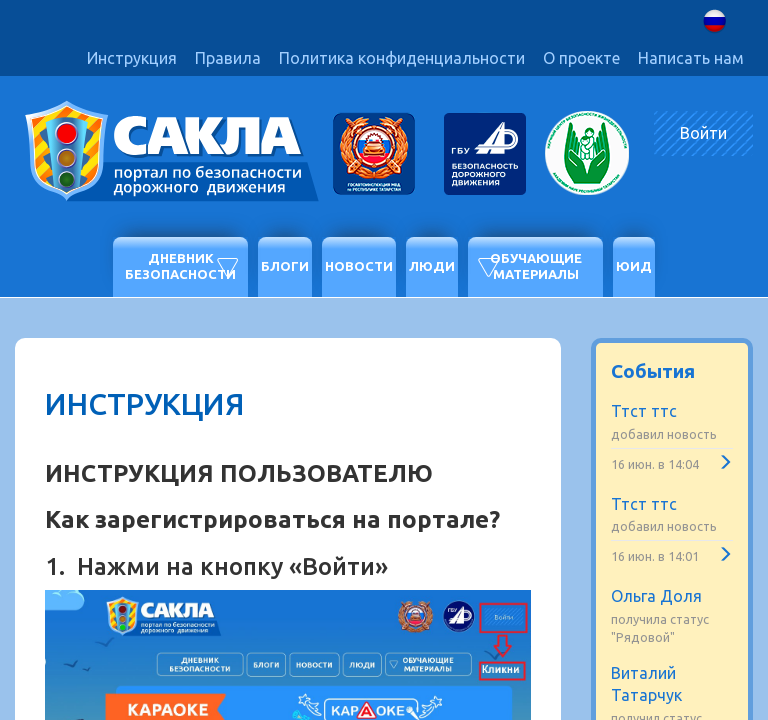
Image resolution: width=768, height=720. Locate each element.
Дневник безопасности (180, 266)
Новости (359, 266)
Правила (228, 58)
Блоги (285, 266)
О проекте (581, 58)
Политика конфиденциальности (402, 58)
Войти (703, 133)
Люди (432, 266)
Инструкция (132, 58)
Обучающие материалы (536, 266)
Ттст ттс (644, 411)
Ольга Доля (656, 596)
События (653, 371)
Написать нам (691, 58)
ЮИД (634, 266)
